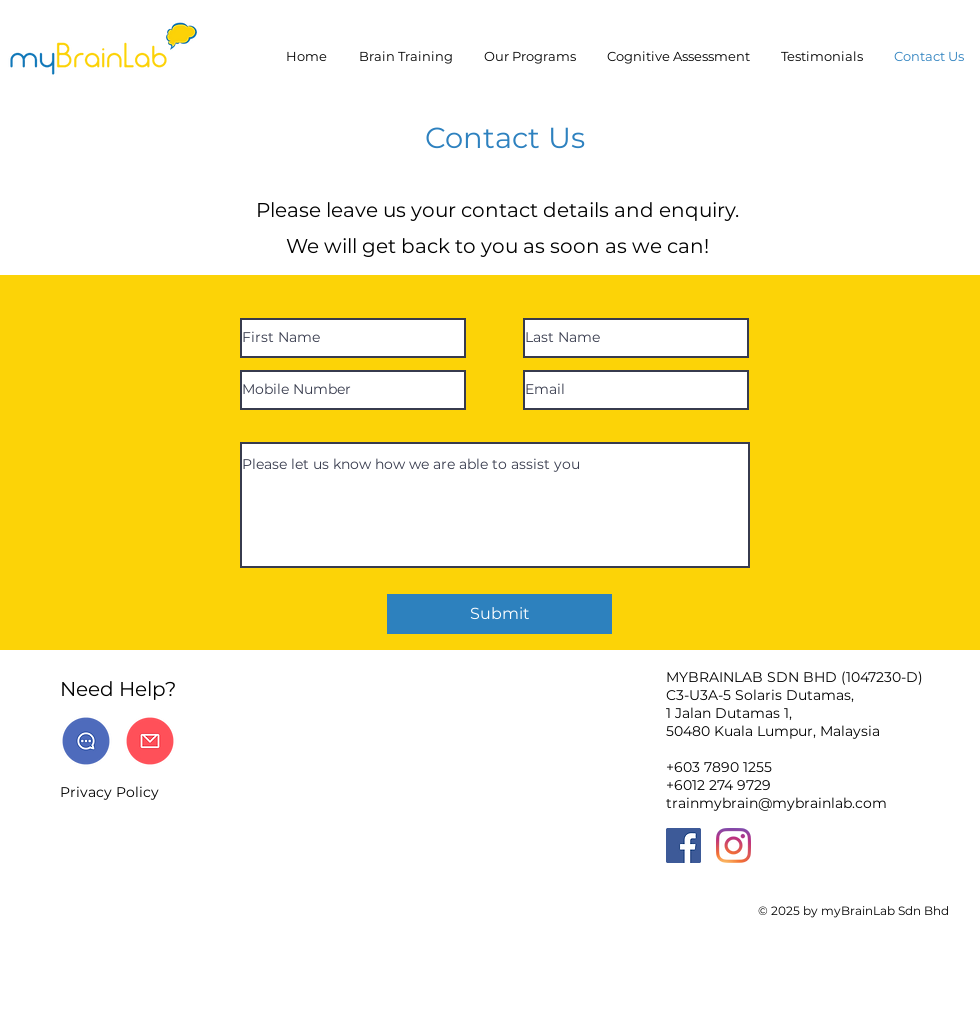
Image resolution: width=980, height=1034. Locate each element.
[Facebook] (683, 845)
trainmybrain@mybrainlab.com (776, 803)
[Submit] (499, 614)
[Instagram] (733, 845)
